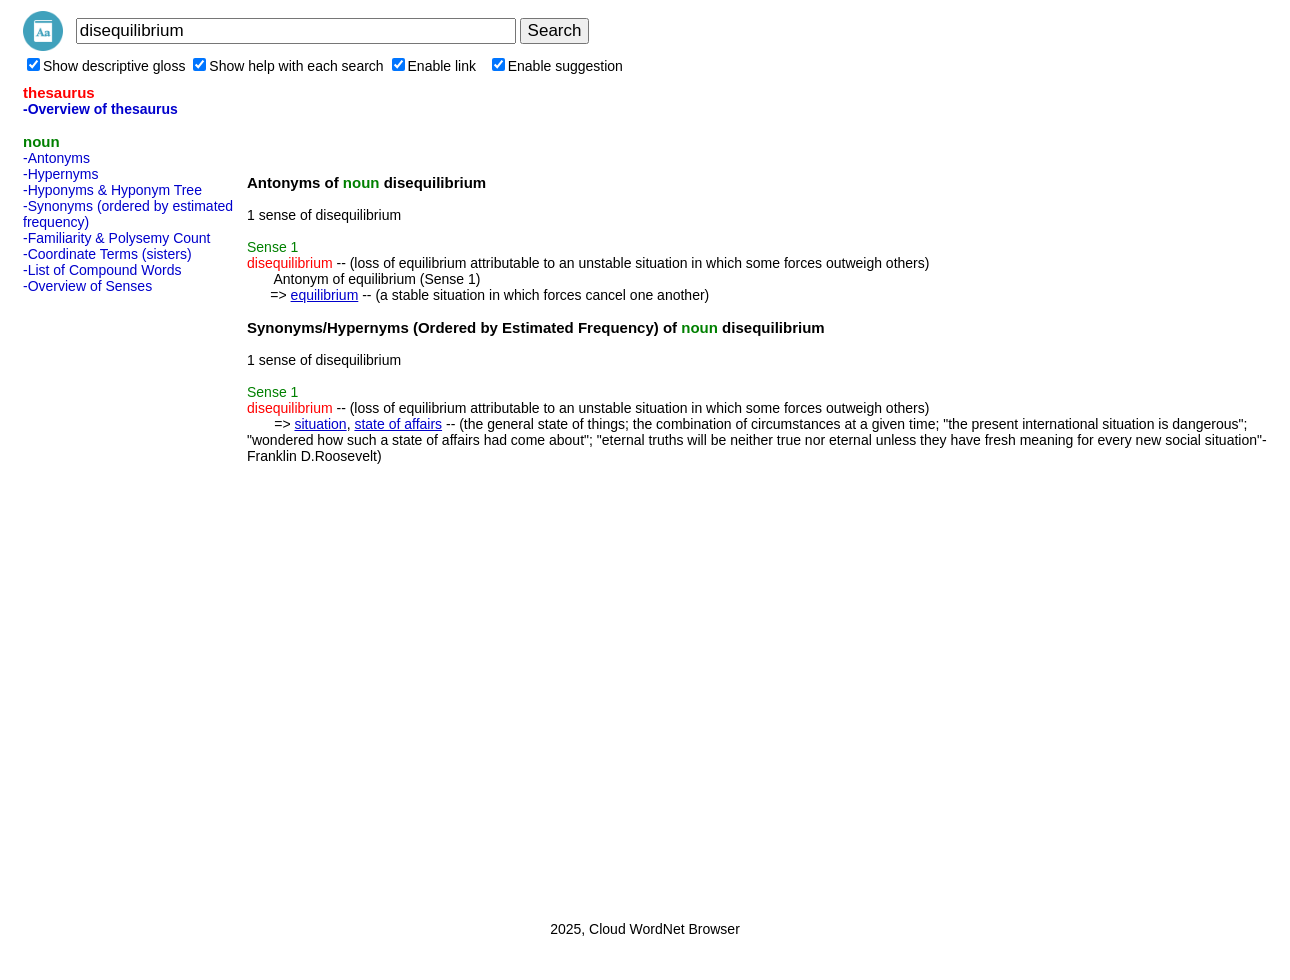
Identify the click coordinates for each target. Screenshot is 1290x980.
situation (320, 424)
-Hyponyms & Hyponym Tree (112, 190)
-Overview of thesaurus (100, 109)
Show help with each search (288, 66)
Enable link (434, 66)
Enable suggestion (557, 66)
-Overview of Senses (87, 286)
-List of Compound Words (102, 270)
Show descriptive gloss (106, 66)
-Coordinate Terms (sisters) (107, 254)
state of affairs (398, 424)
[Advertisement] (103, 601)
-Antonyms (56, 158)
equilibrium (325, 295)
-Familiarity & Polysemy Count (117, 238)
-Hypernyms (60, 174)
